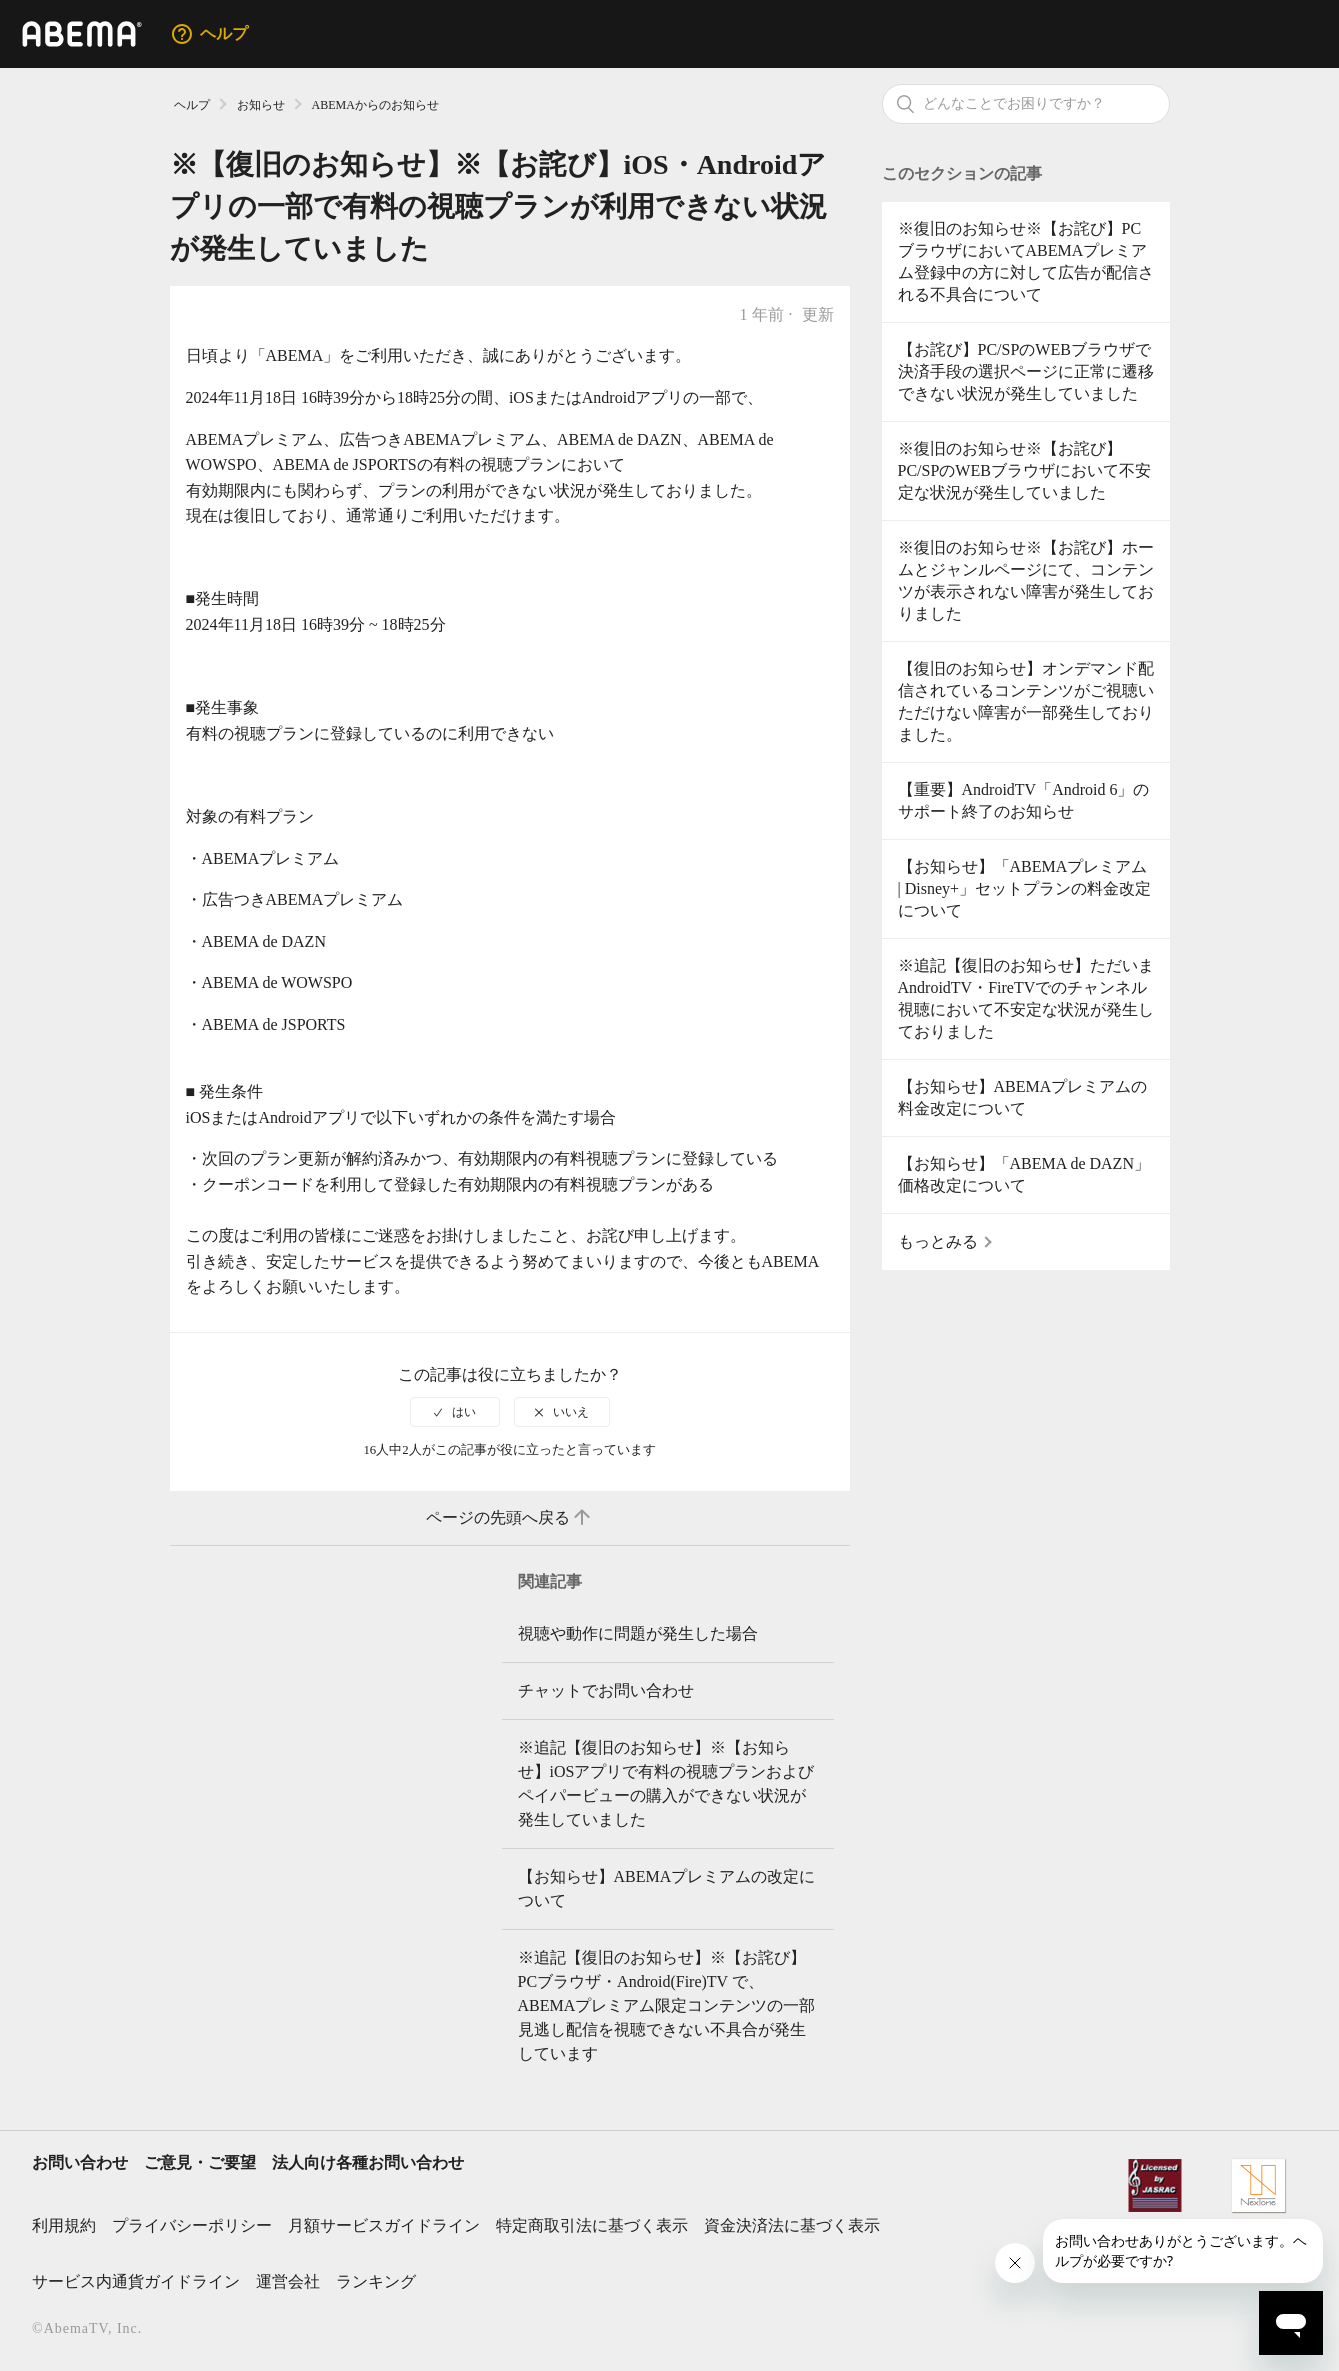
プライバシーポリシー (192, 2225)
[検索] (1026, 104)
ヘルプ (192, 105)
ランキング (376, 2281)
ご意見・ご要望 (200, 2162)
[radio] (455, 1412)
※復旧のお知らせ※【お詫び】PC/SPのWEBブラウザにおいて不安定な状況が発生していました (1024, 470)
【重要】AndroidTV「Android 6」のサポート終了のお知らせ (1024, 800)
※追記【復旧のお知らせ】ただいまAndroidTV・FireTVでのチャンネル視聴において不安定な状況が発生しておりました (1026, 998)
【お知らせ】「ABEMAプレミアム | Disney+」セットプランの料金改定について (1025, 888)
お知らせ (261, 105)
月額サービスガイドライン (384, 2225)
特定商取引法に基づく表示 (592, 2225)
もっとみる (938, 1241)
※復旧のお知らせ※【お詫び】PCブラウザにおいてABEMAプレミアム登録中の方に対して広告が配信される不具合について (1026, 261)
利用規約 (64, 2225)
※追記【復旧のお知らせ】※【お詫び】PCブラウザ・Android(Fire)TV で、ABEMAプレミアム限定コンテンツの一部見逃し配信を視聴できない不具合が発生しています (667, 2005)
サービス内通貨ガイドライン (136, 2281)
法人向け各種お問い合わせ (368, 2162)
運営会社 (288, 2281)
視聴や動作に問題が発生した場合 (638, 1633)
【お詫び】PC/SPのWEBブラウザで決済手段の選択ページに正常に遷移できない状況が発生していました (1026, 371)
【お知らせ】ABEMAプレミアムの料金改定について (1023, 1097)
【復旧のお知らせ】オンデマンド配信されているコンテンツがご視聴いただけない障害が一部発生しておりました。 (1026, 701)
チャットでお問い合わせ (606, 1690)
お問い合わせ (80, 2162)
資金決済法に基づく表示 (792, 2225)
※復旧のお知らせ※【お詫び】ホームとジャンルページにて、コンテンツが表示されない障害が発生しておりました (1026, 580)
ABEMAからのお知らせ (375, 105)
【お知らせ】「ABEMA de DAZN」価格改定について (1024, 1174)
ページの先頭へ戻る (510, 1518)
